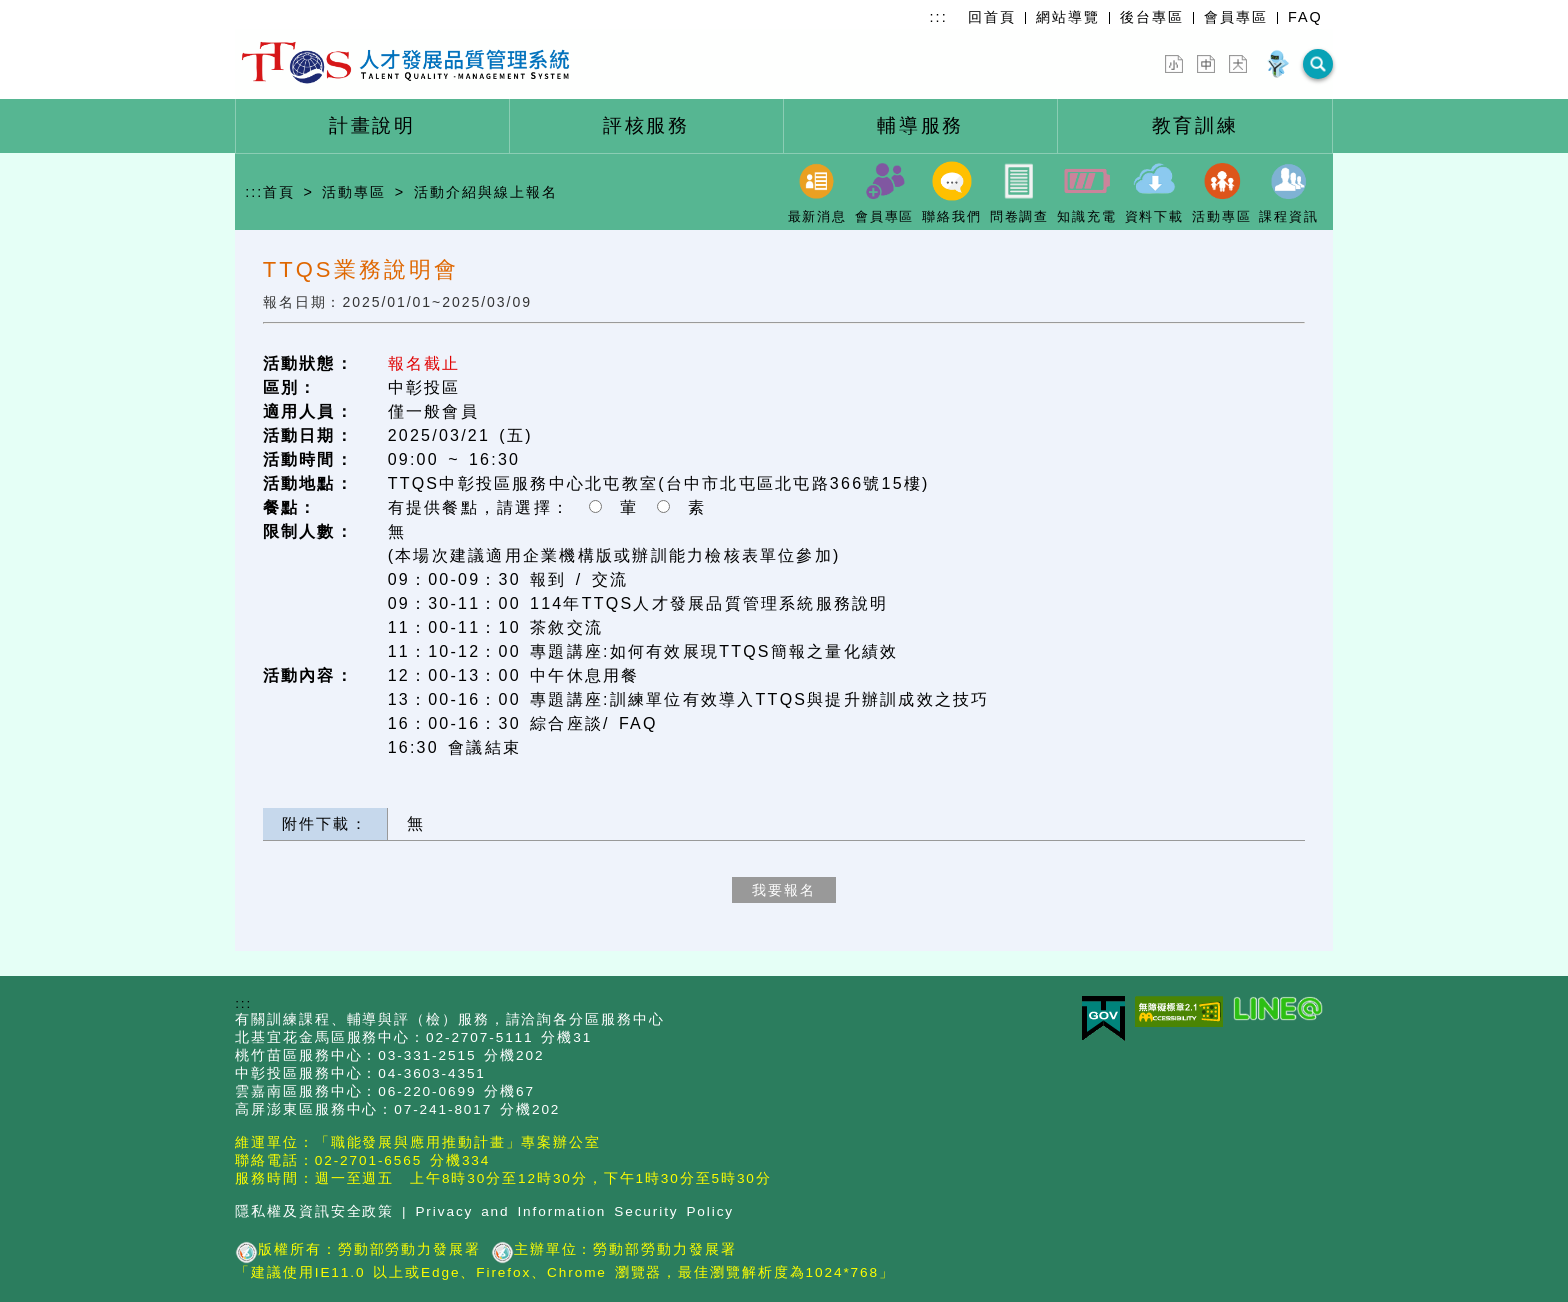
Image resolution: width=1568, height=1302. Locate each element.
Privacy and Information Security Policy (574, 1211)
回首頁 (992, 17)
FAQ (1305, 17)
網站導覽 (1068, 17)
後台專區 (1152, 17)
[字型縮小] (1174, 64)
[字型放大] (1238, 64)
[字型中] (1206, 64)
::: (939, 17)
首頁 (279, 191)
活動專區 (354, 191)
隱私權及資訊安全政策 (314, 1211)
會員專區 (1236, 17)
